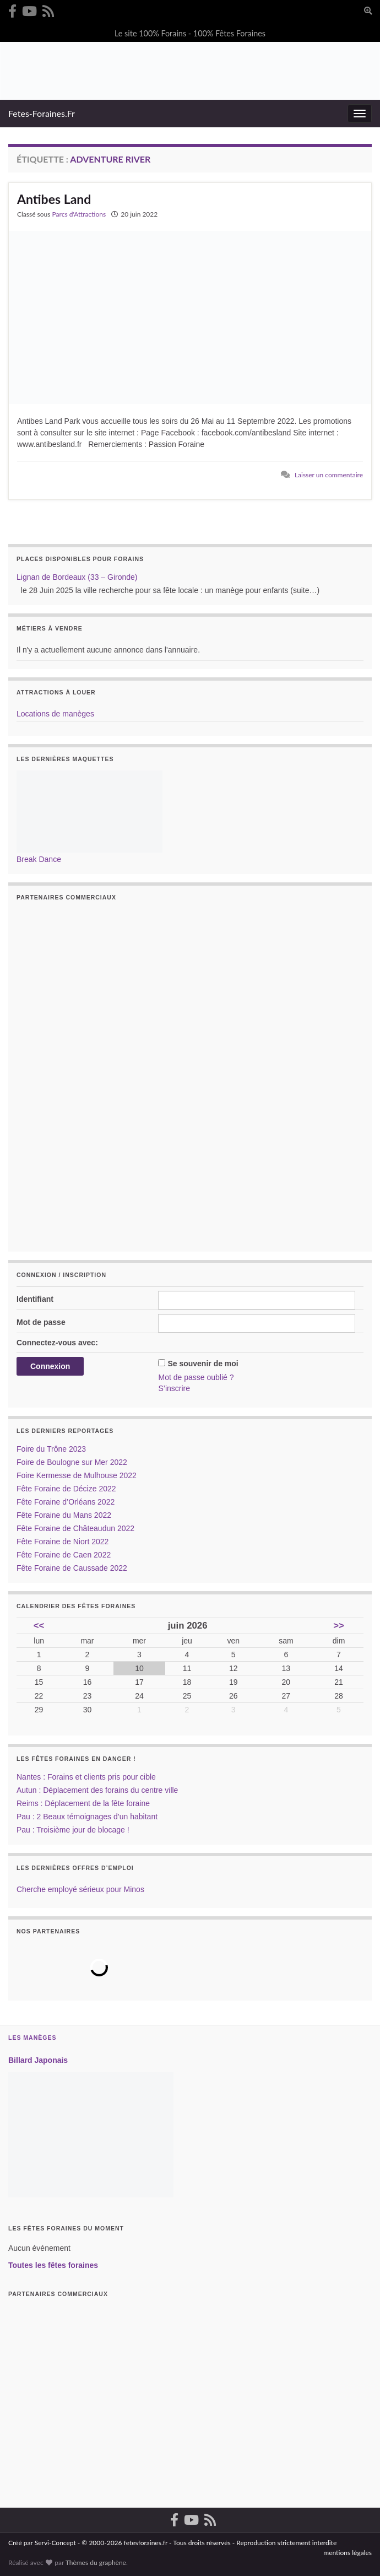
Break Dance (39, 859)
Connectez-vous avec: (57, 1342)
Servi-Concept (55, 2543)
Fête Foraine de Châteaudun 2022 (75, 1528)
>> (338, 1625)
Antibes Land (54, 199)
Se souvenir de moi (202, 1363)
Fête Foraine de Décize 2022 (66, 1488)
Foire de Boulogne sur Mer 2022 (72, 1462)
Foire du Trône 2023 (51, 1449)
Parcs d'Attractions (79, 214)
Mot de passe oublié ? (196, 1377)
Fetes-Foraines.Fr (41, 113)
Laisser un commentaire (329, 475)
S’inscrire (174, 1388)
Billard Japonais (38, 2060)
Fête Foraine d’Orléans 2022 (66, 1501)
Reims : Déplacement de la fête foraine (83, 1803)
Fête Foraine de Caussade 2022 (72, 1568)
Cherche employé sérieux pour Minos (80, 1889)
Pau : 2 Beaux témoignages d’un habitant (87, 1816)
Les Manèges (32, 2037)
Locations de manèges (55, 713)
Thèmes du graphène (96, 2562)
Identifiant (35, 1299)
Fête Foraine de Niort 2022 (62, 1541)
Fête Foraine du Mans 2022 (64, 1515)
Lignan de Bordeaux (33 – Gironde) (77, 577)
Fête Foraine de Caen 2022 (64, 1554)
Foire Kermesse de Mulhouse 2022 (77, 1475)
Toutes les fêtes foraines (53, 2265)
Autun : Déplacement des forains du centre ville (97, 1790)
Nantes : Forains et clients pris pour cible (86, 1776)
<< (39, 1625)
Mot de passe (41, 1322)
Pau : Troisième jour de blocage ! (73, 1829)
